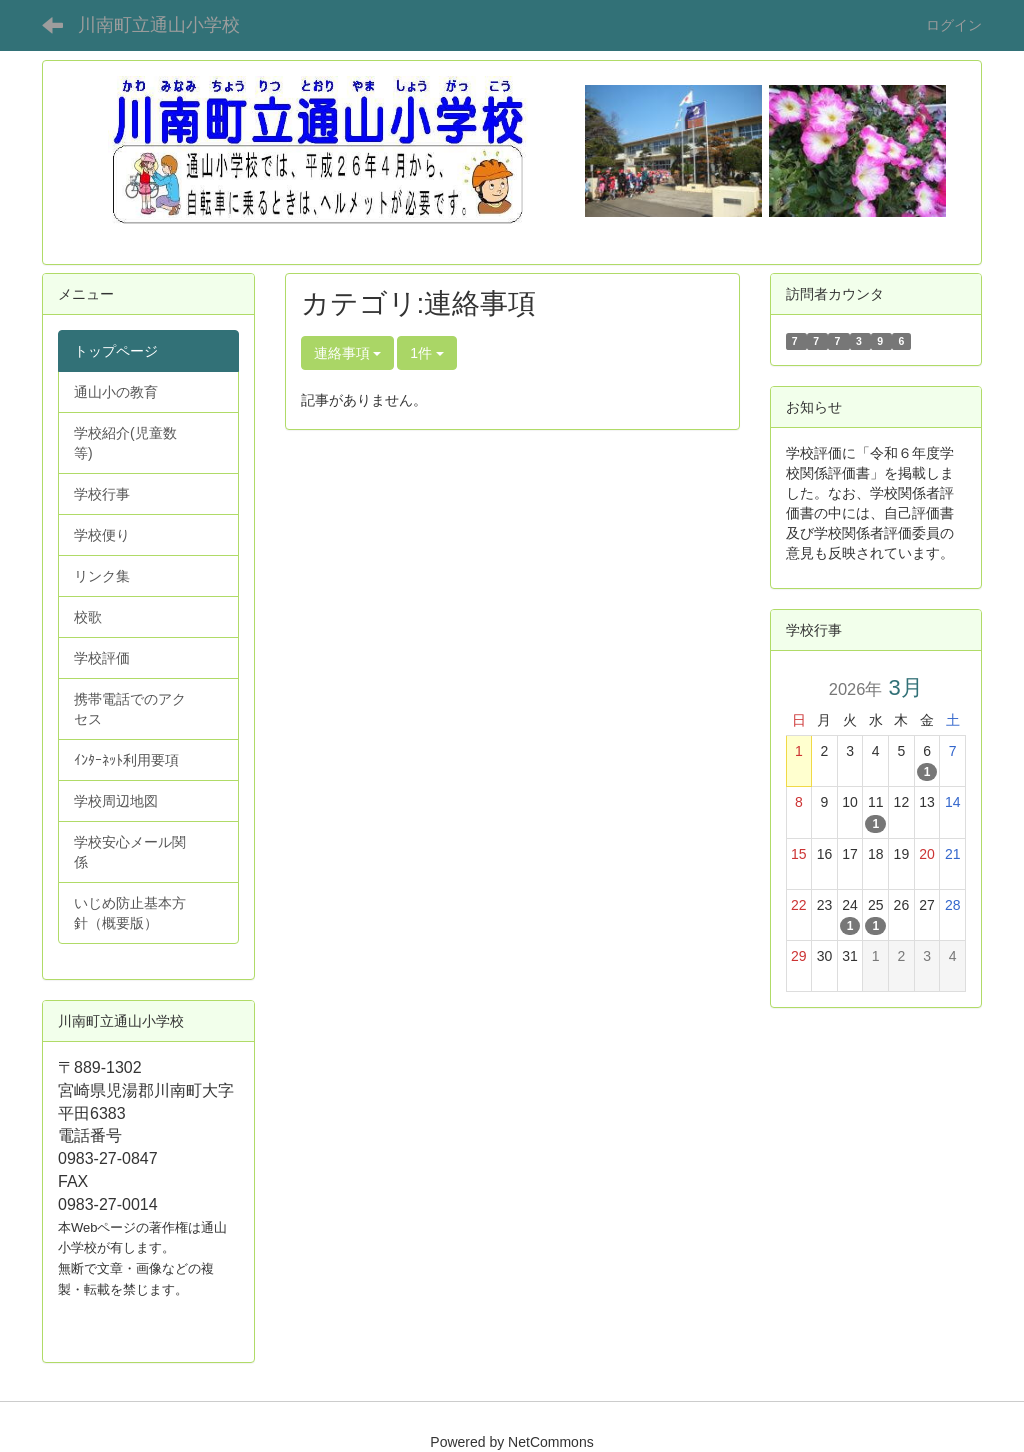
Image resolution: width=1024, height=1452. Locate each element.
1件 (427, 353)
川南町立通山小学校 (159, 25)
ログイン (954, 25)
